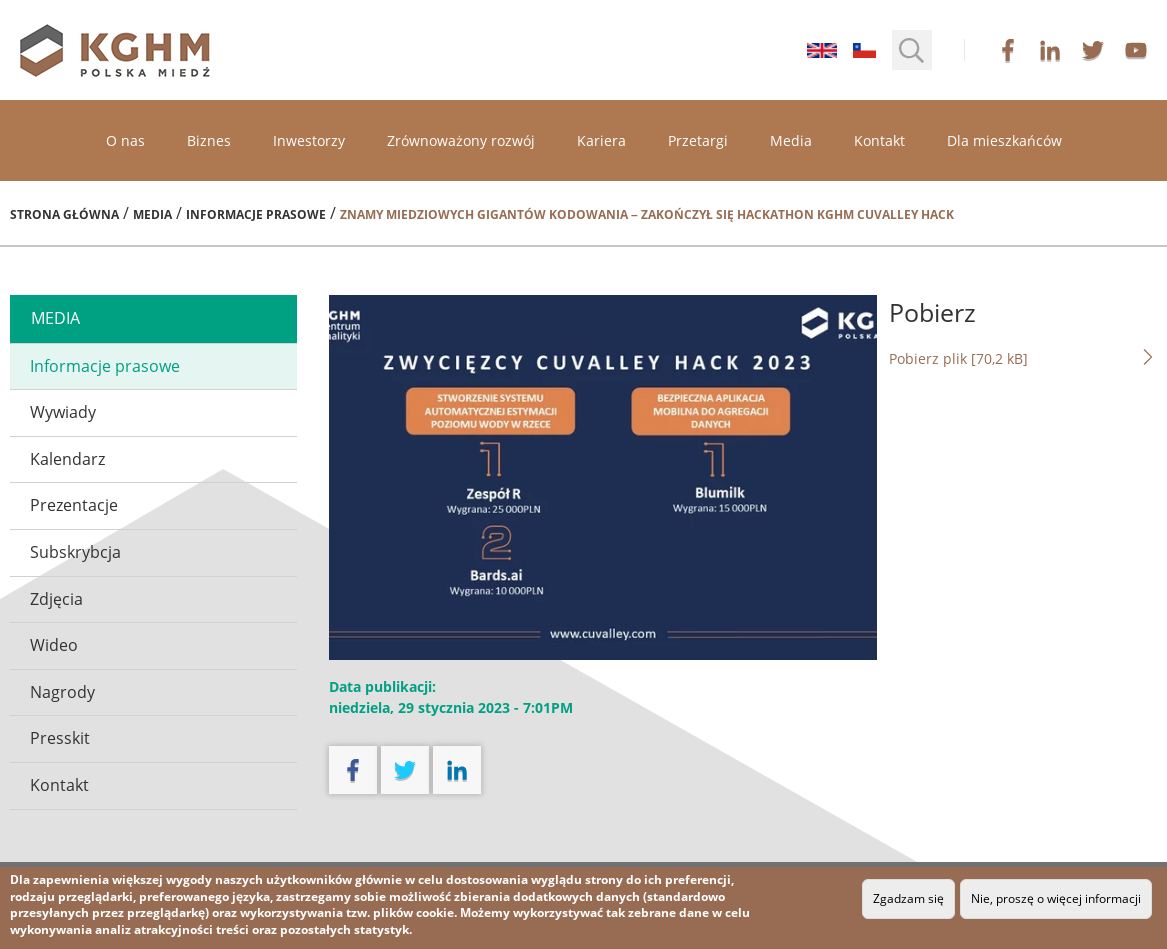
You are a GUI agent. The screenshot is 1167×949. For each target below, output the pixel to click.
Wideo (54, 645)
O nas (125, 140)
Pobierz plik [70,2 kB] (1023, 358)
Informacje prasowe (256, 214)
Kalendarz (67, 459)
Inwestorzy (309, 140)
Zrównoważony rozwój (461, 140)
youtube (1136, 50)
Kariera (601, 140)
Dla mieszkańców (1004, 140)
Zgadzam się (908, 898)
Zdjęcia (56, 599)
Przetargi (698, 140)
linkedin (1050, 50)
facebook (1008, 50)
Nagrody (62, 692)
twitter (1093, 50)
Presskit (60, 738)
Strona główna (64, 214)
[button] (912, 50)
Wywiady (63, 412)
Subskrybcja (75, 552)
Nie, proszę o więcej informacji (1056, 898)
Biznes (209, 140)
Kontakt (879, 140)
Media (791, 140)
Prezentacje (74, 505)
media (55, 318)
